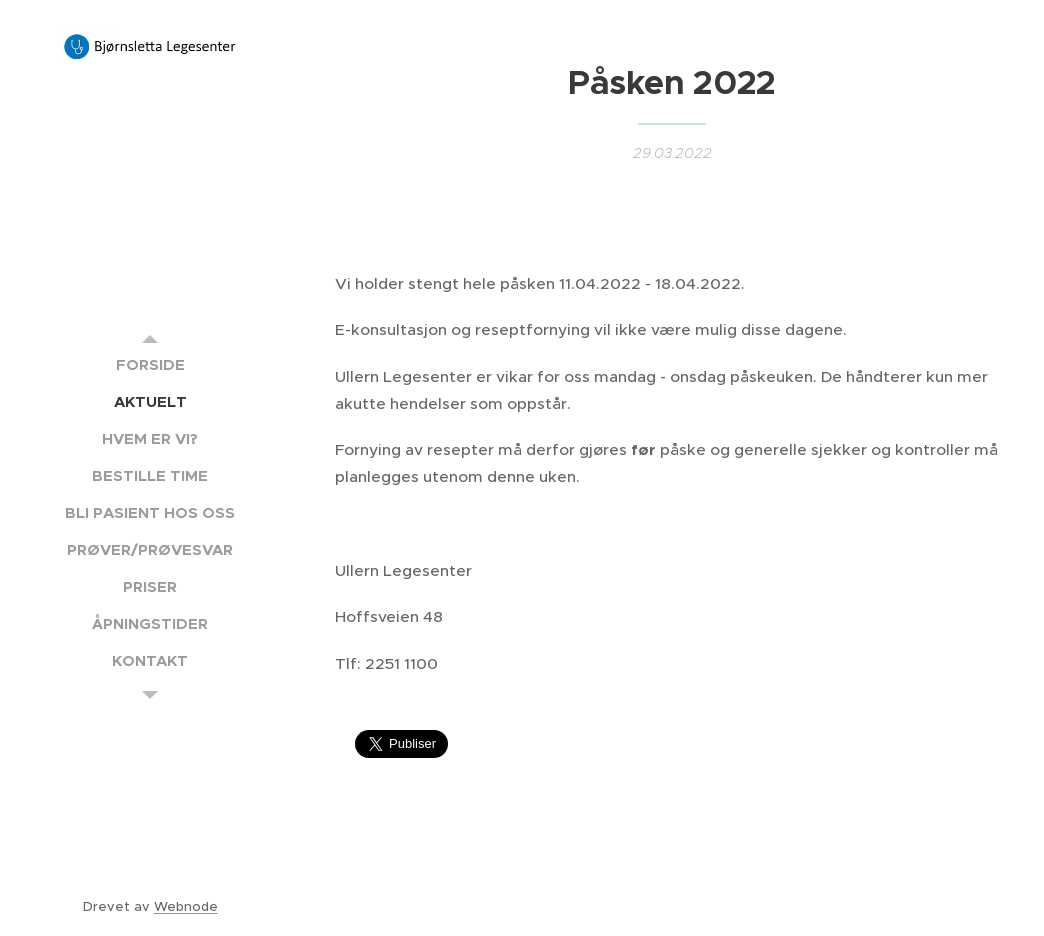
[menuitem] (150, 364)
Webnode (186, 906)
